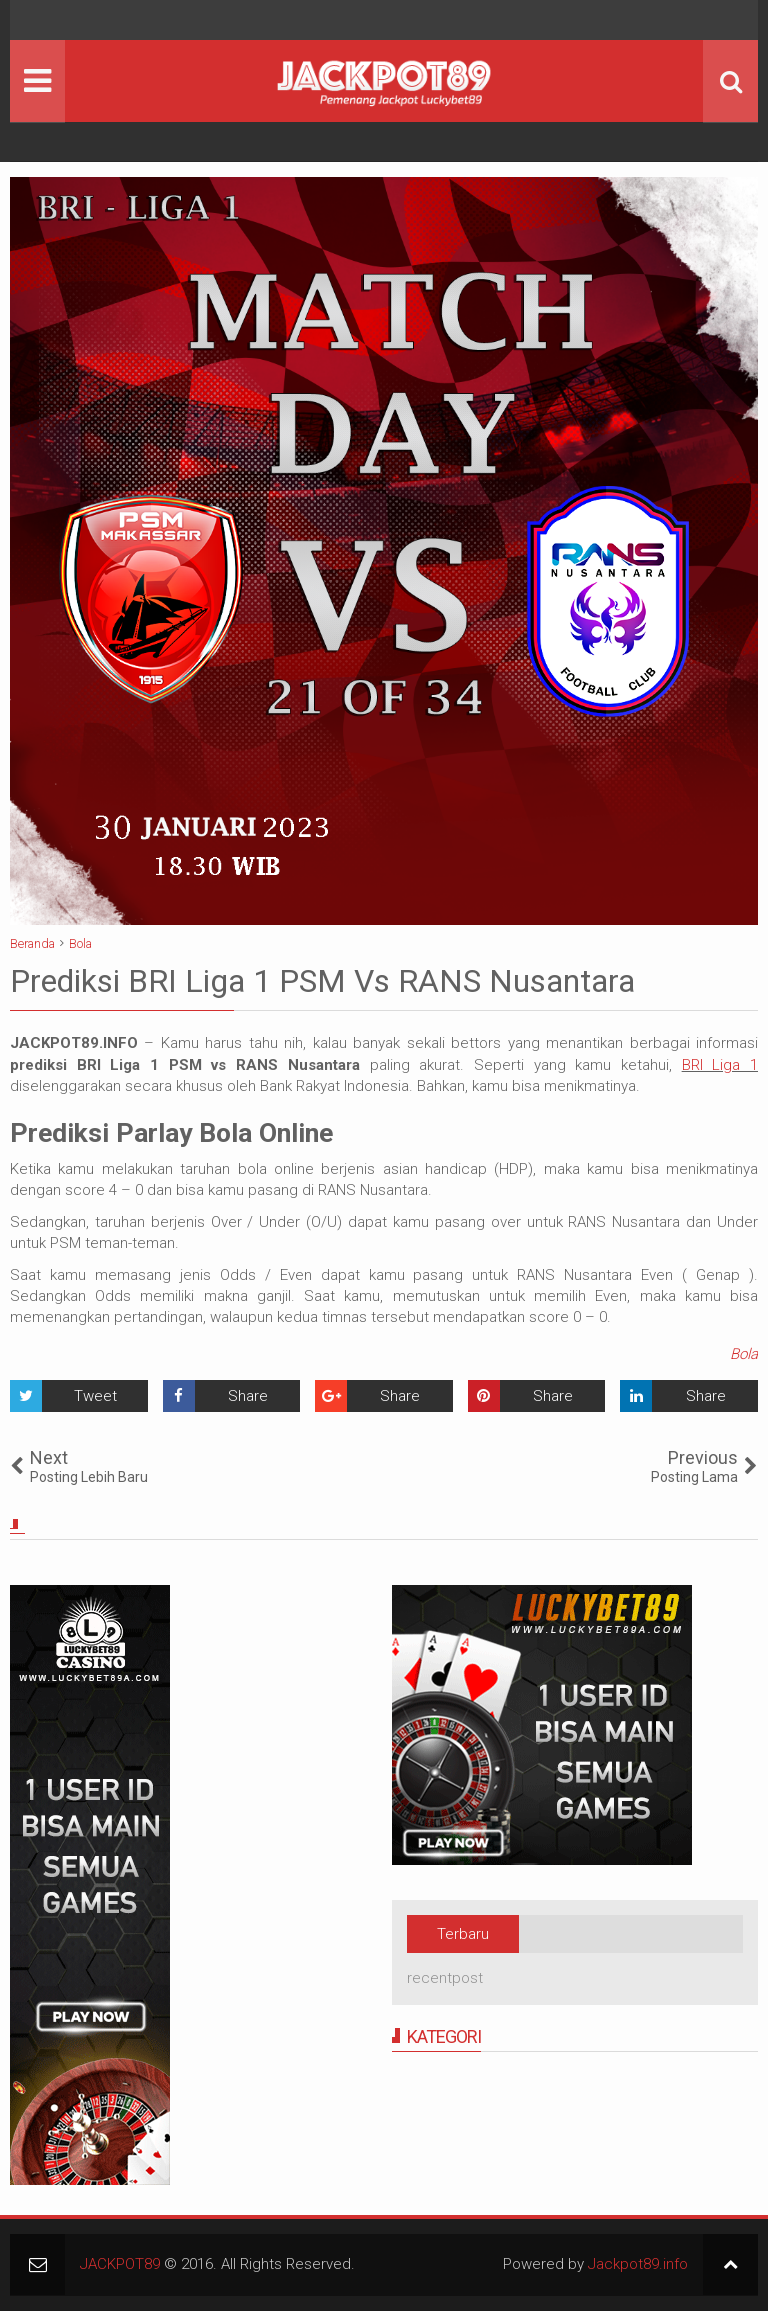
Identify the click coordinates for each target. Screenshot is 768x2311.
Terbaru (463, 1934)
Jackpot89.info (638, 2264)
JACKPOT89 (120, 2264)
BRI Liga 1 (720, 1065)
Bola (744, 1354)
